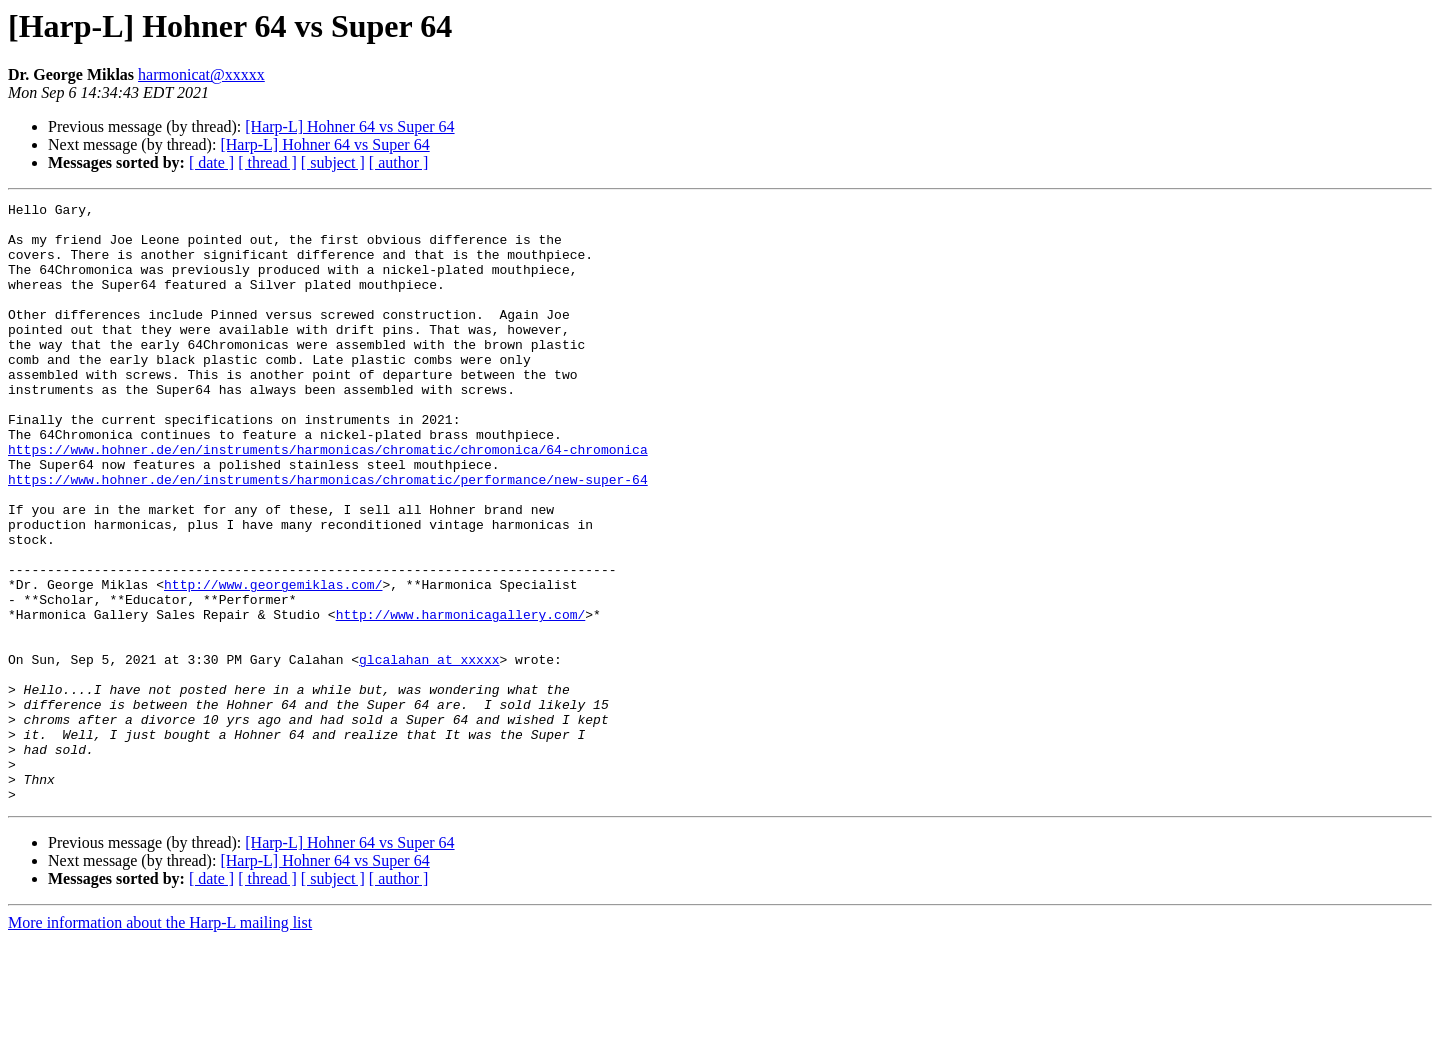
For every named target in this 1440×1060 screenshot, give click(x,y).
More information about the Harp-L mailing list (160, 1042)
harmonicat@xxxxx (201, 74)
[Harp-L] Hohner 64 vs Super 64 (349, 126)
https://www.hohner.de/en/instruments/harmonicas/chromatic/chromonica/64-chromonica (328, 500)
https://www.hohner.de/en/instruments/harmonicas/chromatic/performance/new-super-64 (328, 536)
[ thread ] (267, 162)
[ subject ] (333, 162)
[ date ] (211, 162)
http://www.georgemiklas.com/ (273, 662)
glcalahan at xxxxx (429, 752)
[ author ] (399, 162)
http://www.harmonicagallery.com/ (461, 698)
